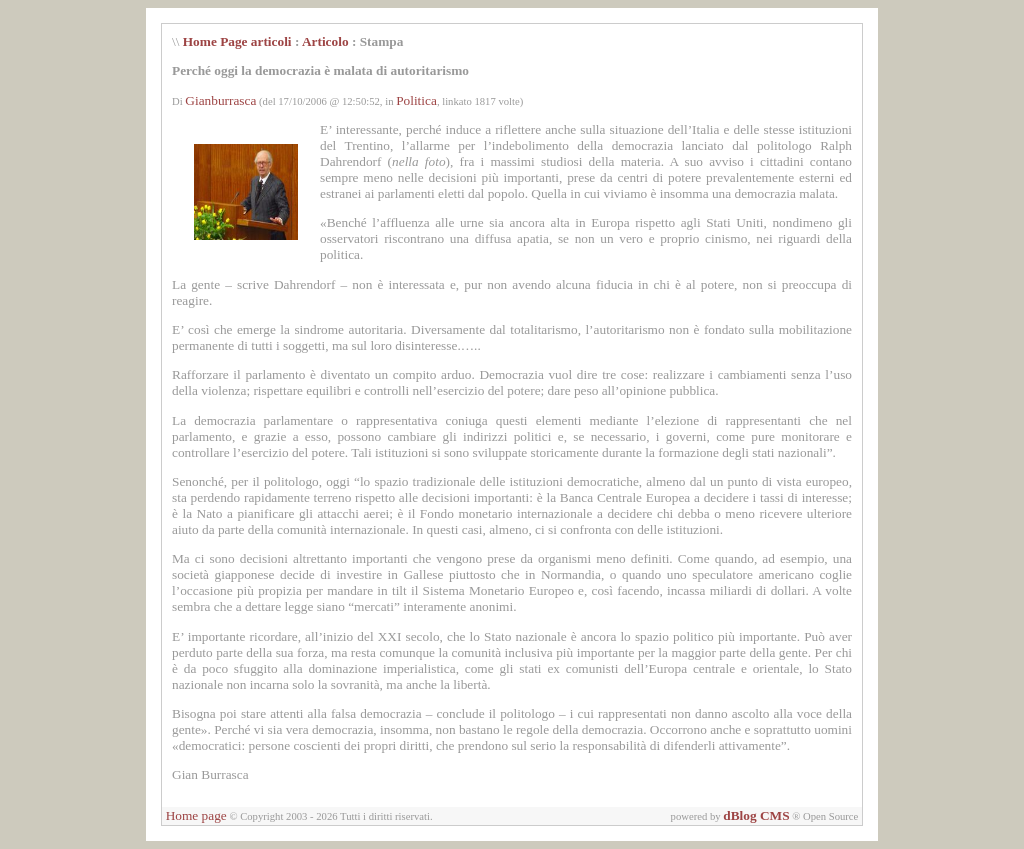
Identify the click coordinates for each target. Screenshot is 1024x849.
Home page (196, 815)
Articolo (325, 41)
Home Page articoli (237, 41)
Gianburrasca (220, 100)
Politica (416, 100)
